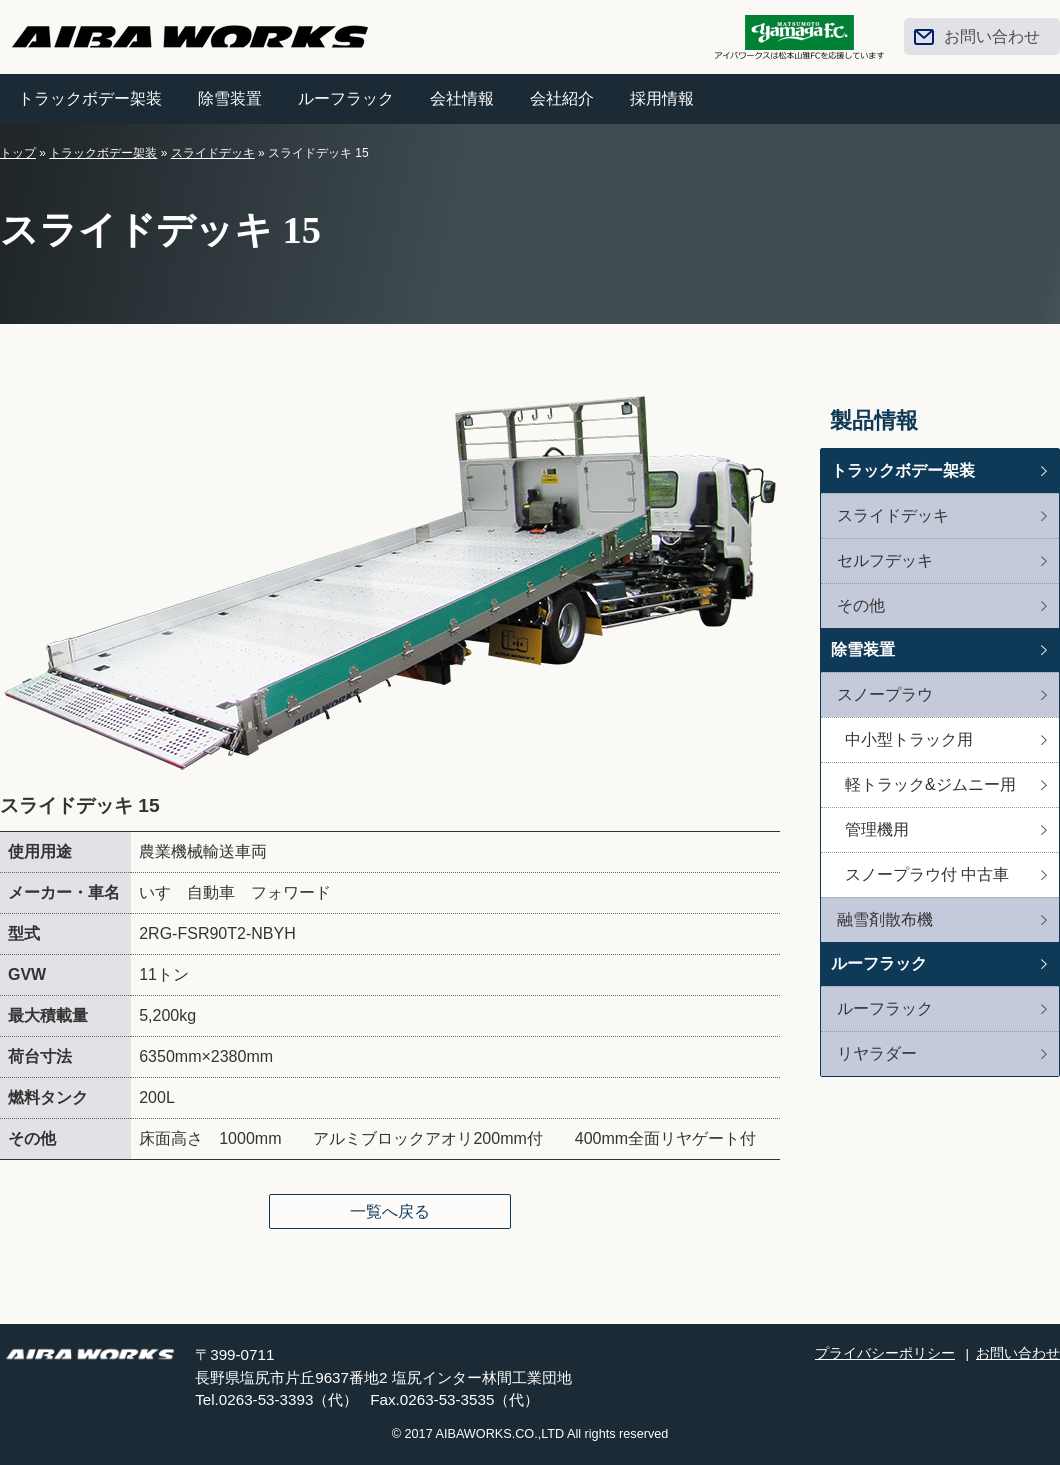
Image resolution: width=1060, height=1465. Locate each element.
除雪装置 (230, 98)
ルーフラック (346, 98)
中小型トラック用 (909, 739)
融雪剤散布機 (885, 919)
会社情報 (462, 98)
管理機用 (877, 829)
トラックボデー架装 (90, 98)
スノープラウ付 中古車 (927, 874)
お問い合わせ (992, 36)
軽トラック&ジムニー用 (930, 784)
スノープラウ (885, 694)
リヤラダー (877, 1053)
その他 (861, 605)
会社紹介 (562, 98)
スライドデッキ (213, 153)
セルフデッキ (885, 560)
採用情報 (662, 98)
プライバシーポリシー (885, 1353)
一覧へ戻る (390, 1211)
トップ (18, 153)
